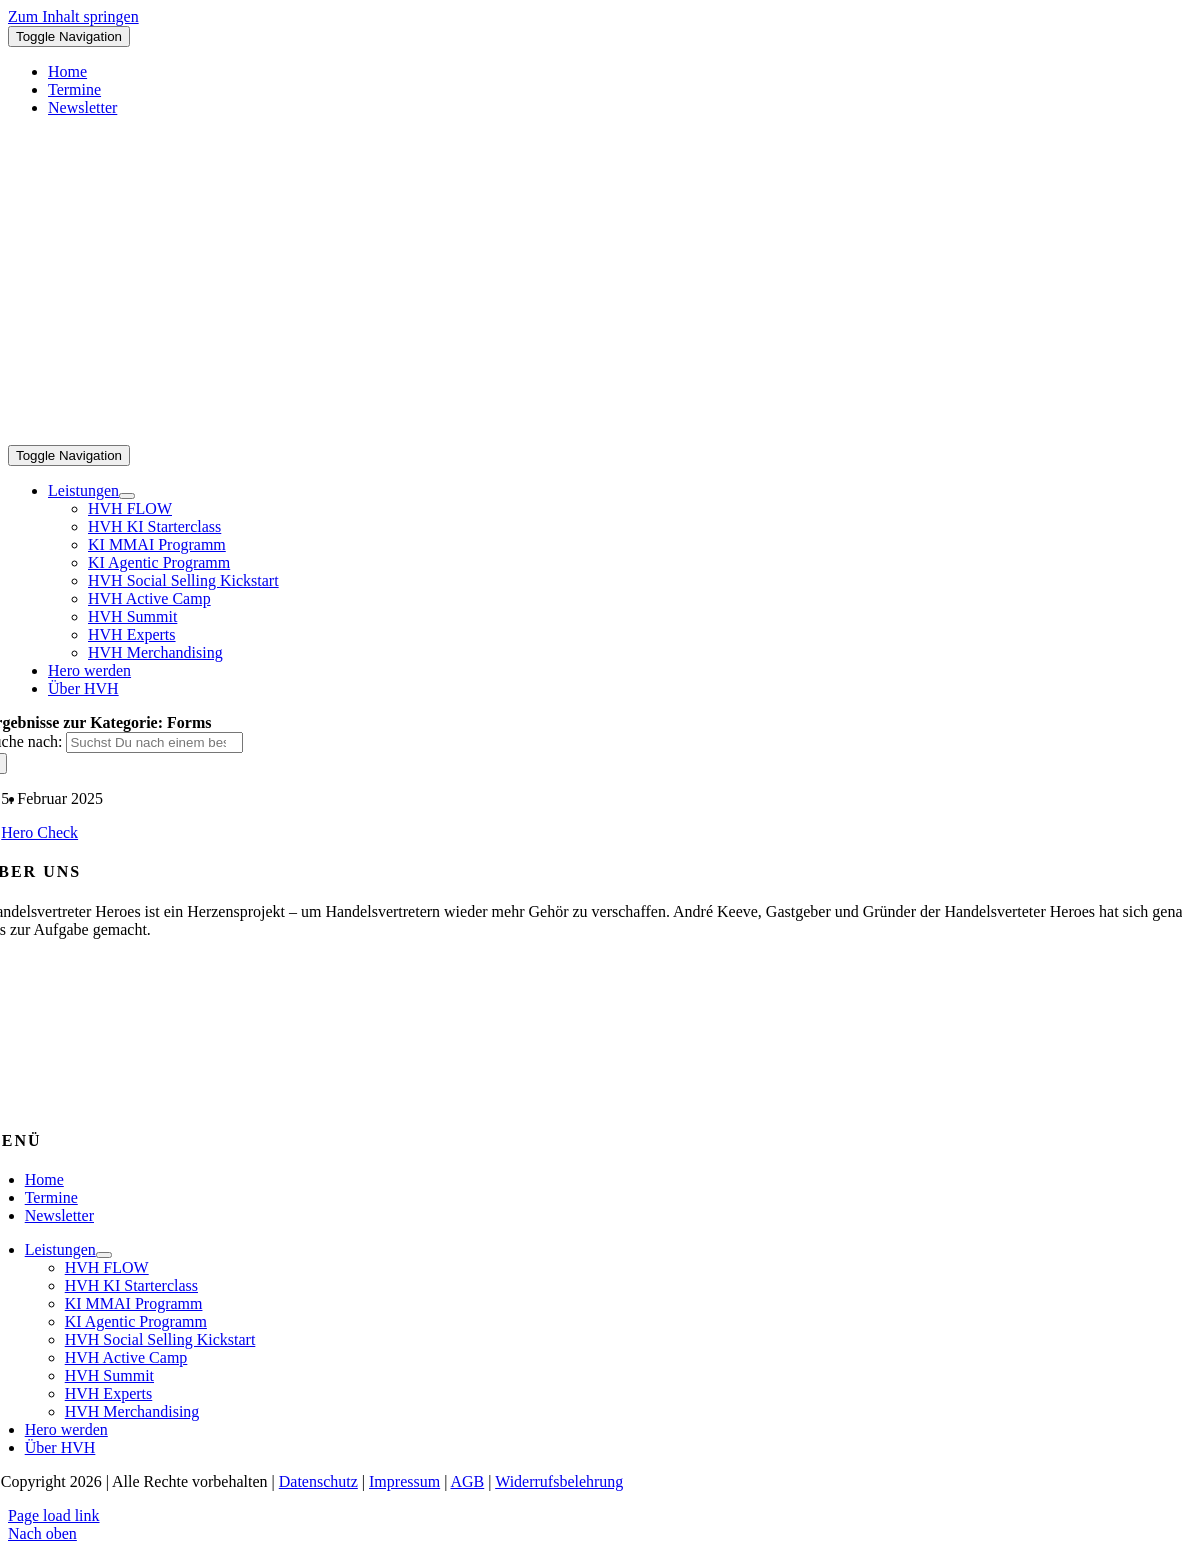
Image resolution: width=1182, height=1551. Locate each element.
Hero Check (39, 832)
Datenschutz (318, 1481)
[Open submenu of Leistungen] (127, 496)
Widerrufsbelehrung (559, 1481)
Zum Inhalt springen (73, 16)
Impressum (404, 1481)
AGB (467, 1481)
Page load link (54, 1515)
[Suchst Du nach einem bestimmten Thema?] (154, 742)
